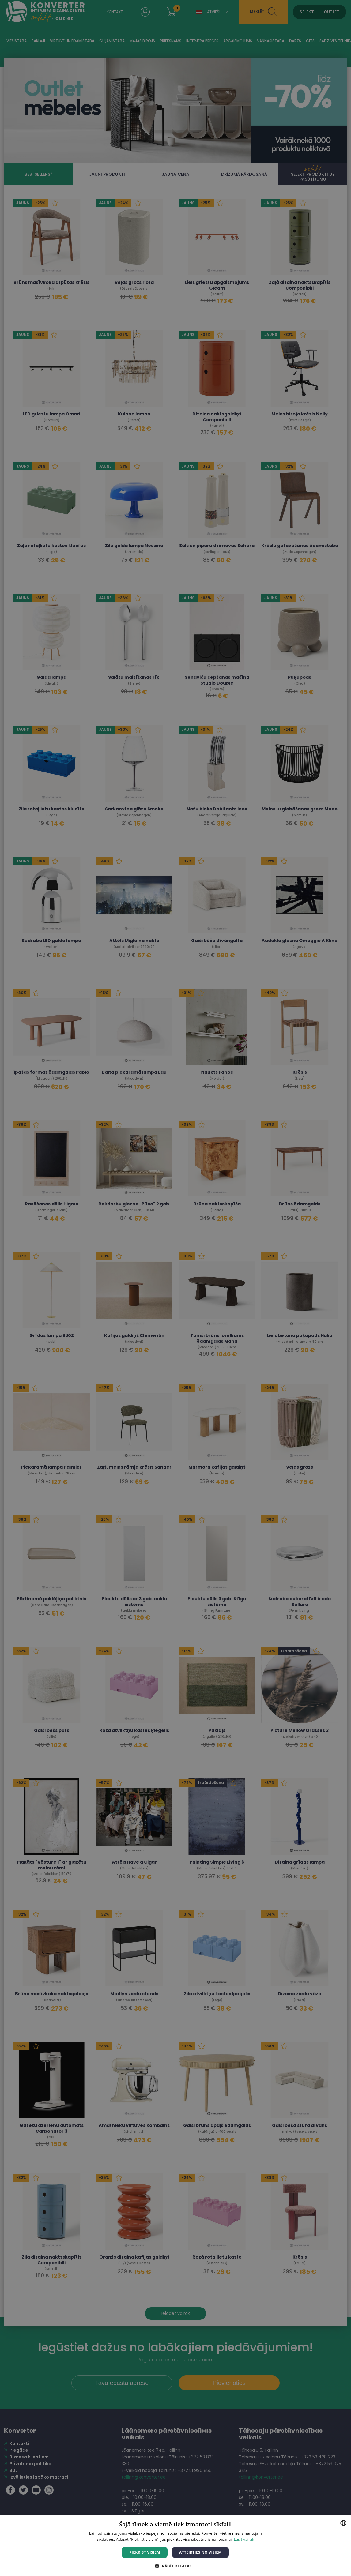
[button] (175, 2566)
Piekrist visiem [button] (144, 2552)
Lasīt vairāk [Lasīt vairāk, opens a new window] (244, 2539)
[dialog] (175, 1288)
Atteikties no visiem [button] (200, 2552)
